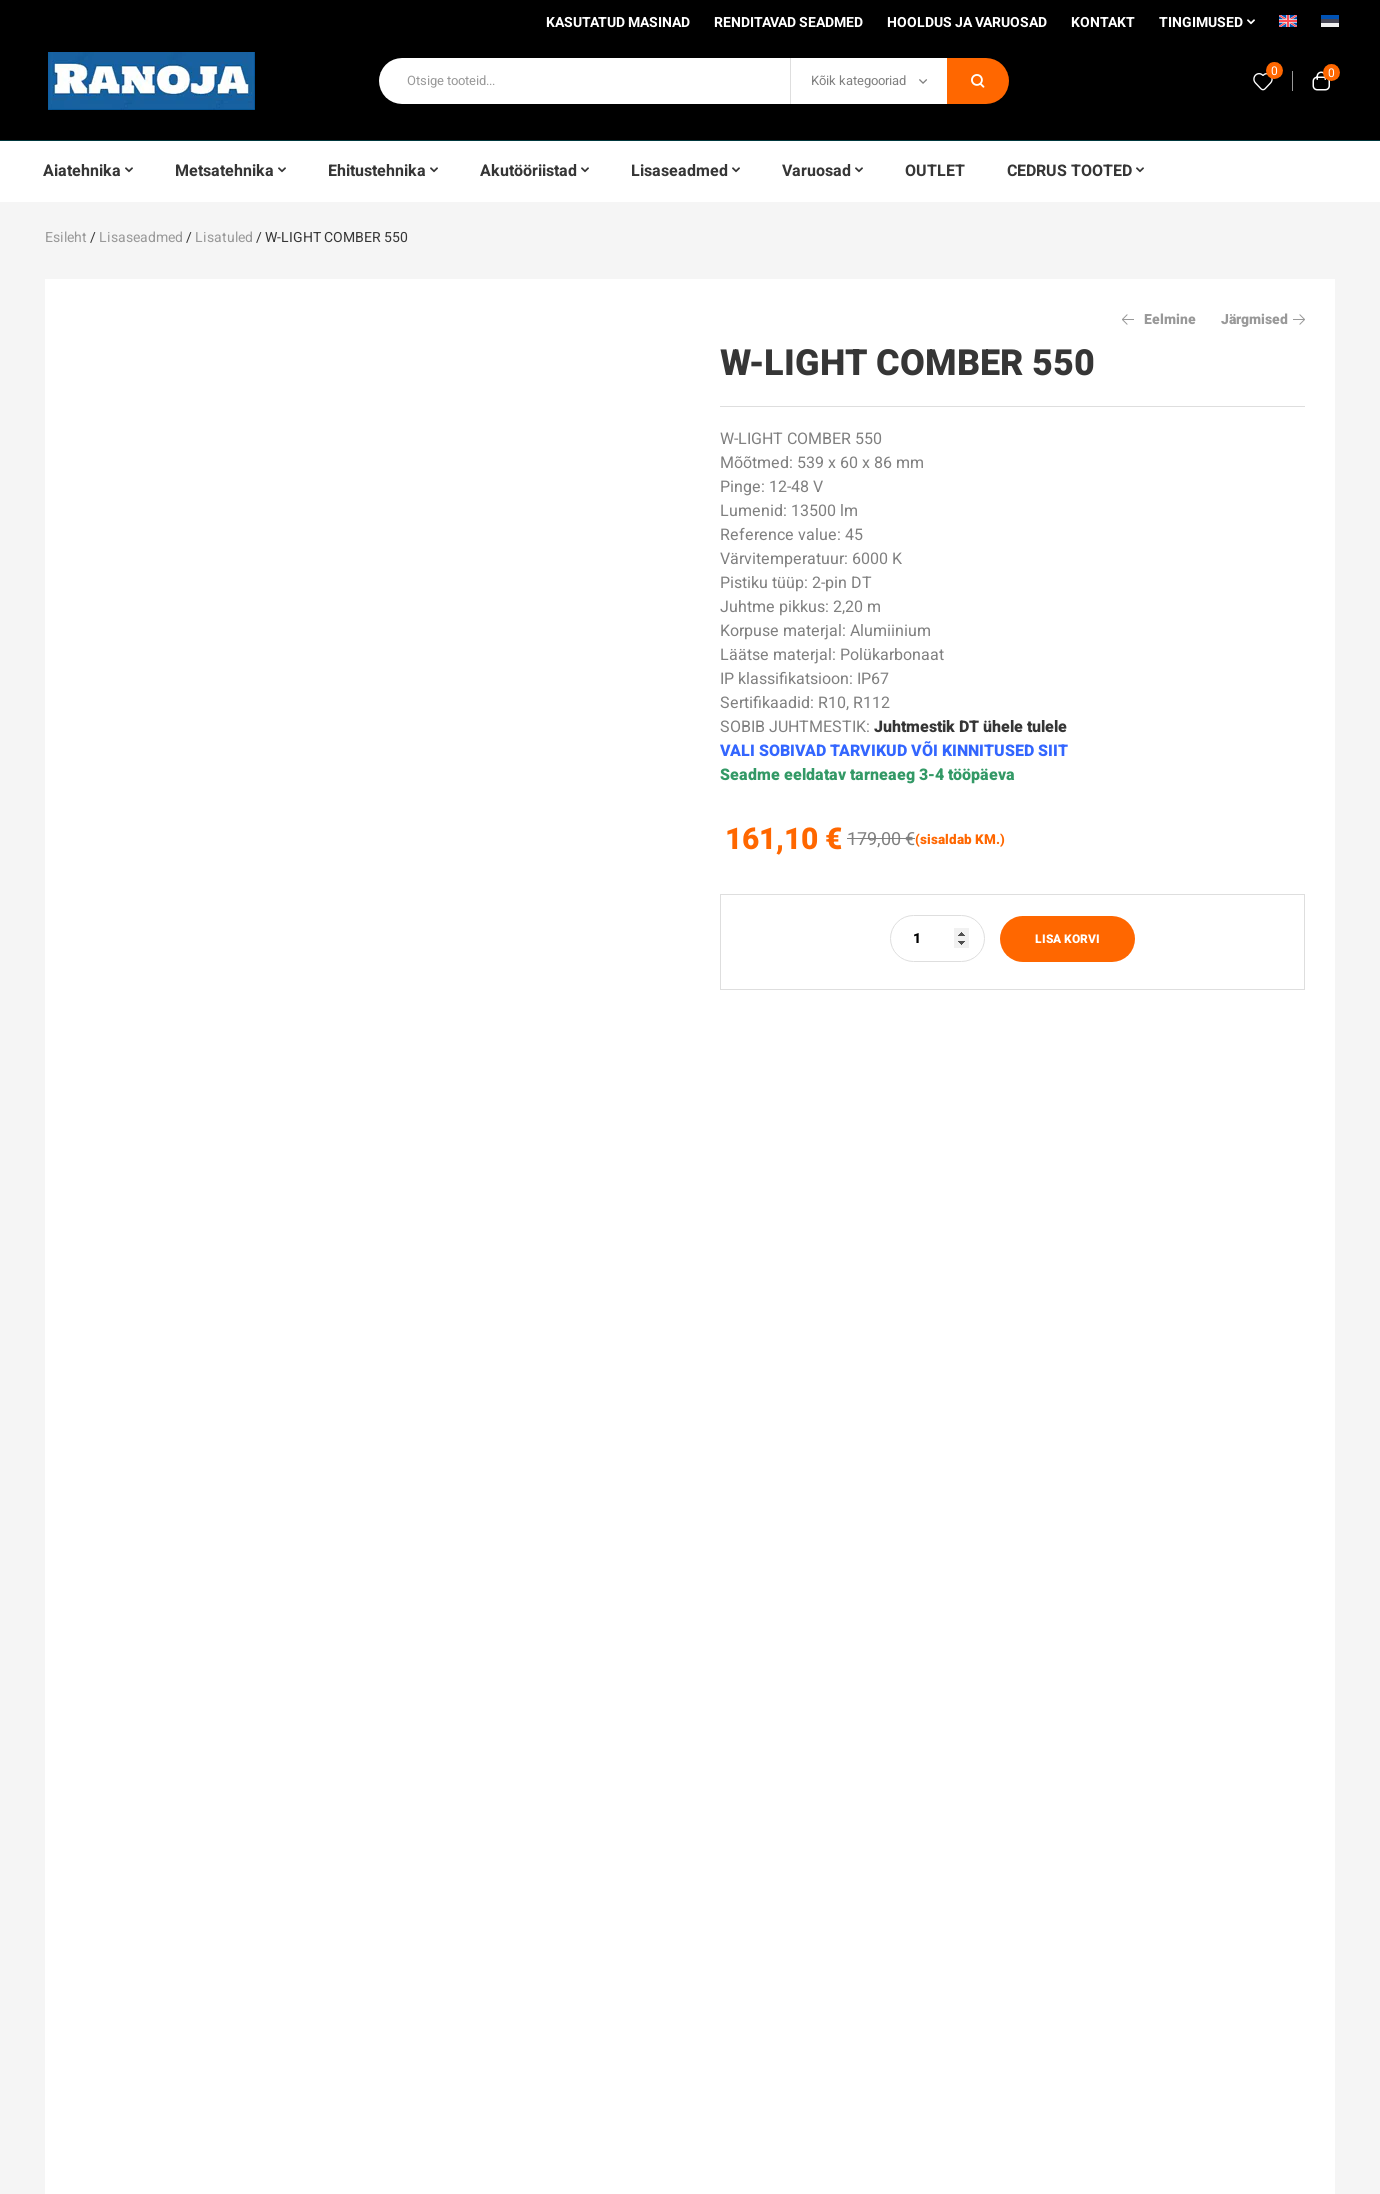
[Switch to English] (1288, 28)
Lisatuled (224, 237)
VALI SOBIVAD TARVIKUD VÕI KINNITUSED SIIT (894, 751)
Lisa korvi (1067, 939)
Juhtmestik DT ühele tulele (970, 727)
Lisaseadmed (141, 237)
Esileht (66, 237)
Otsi (978, 81)
